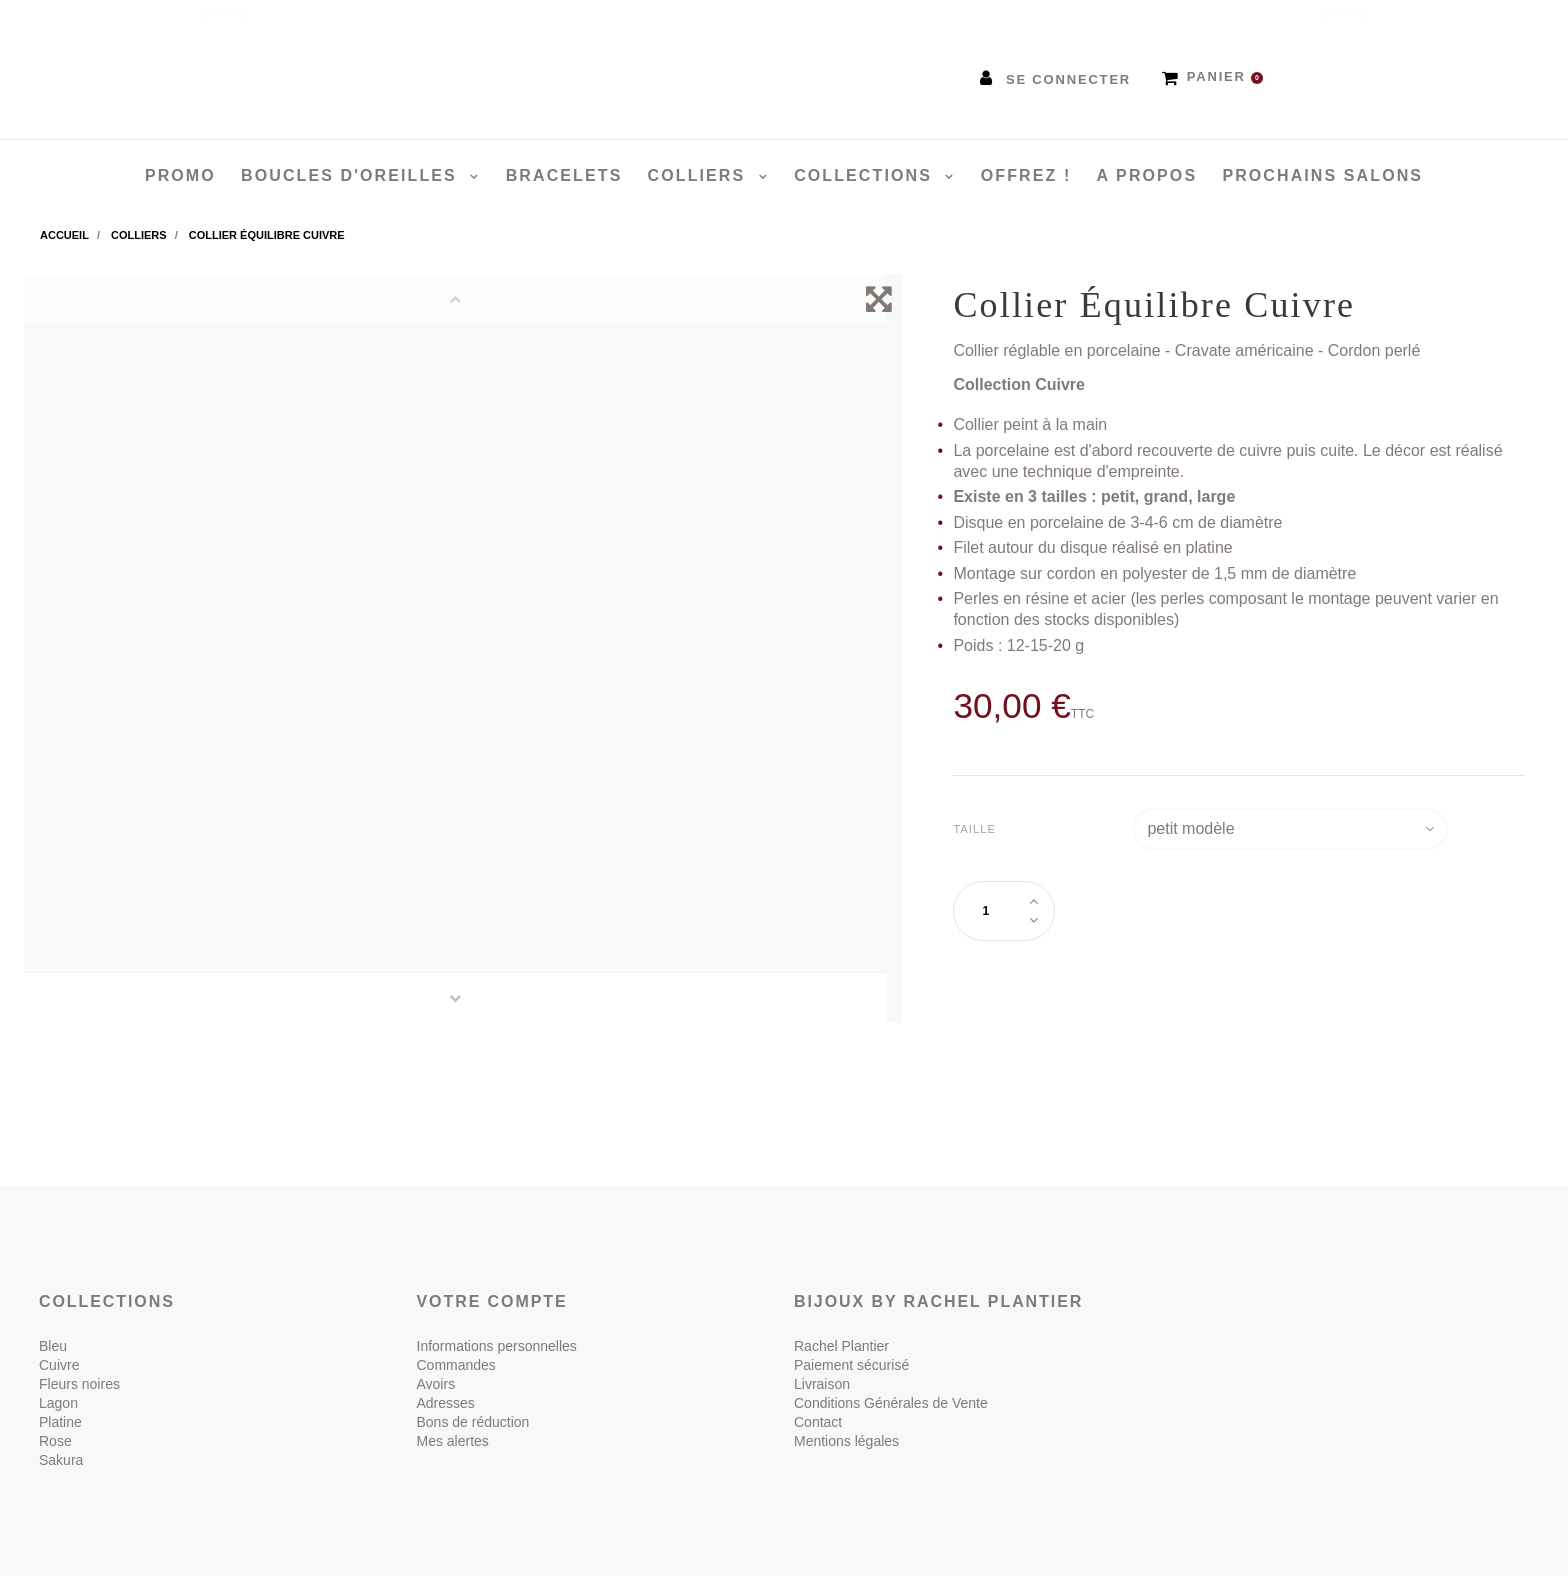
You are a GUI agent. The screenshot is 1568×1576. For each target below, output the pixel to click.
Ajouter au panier (1193, 909)
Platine (60, 1422)
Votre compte (492, 1301)
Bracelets (564, 175)
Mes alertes (453, 1441)
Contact (818, 1422)
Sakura (61, 1460)
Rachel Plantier (841, 1346)
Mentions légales (846, 1441)
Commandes (456, 1365)
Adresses (446, 1403)
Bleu (53, 1346)
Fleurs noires (79, 1384)
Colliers (700, 175)
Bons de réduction (473, 1422)
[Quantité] (994, 911)
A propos (1147, 175)
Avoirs (436, 1384)
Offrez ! (1026, 175)
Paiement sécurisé (851, 1365)
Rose (55, 1441)
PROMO (180, 175)
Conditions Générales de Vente (891, 1403)
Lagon (58, 1403)
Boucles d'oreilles (352, 175)
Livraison (822, 1384)
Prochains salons (1322, 175)
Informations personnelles (497, 1346)
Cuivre (59, 1365)
